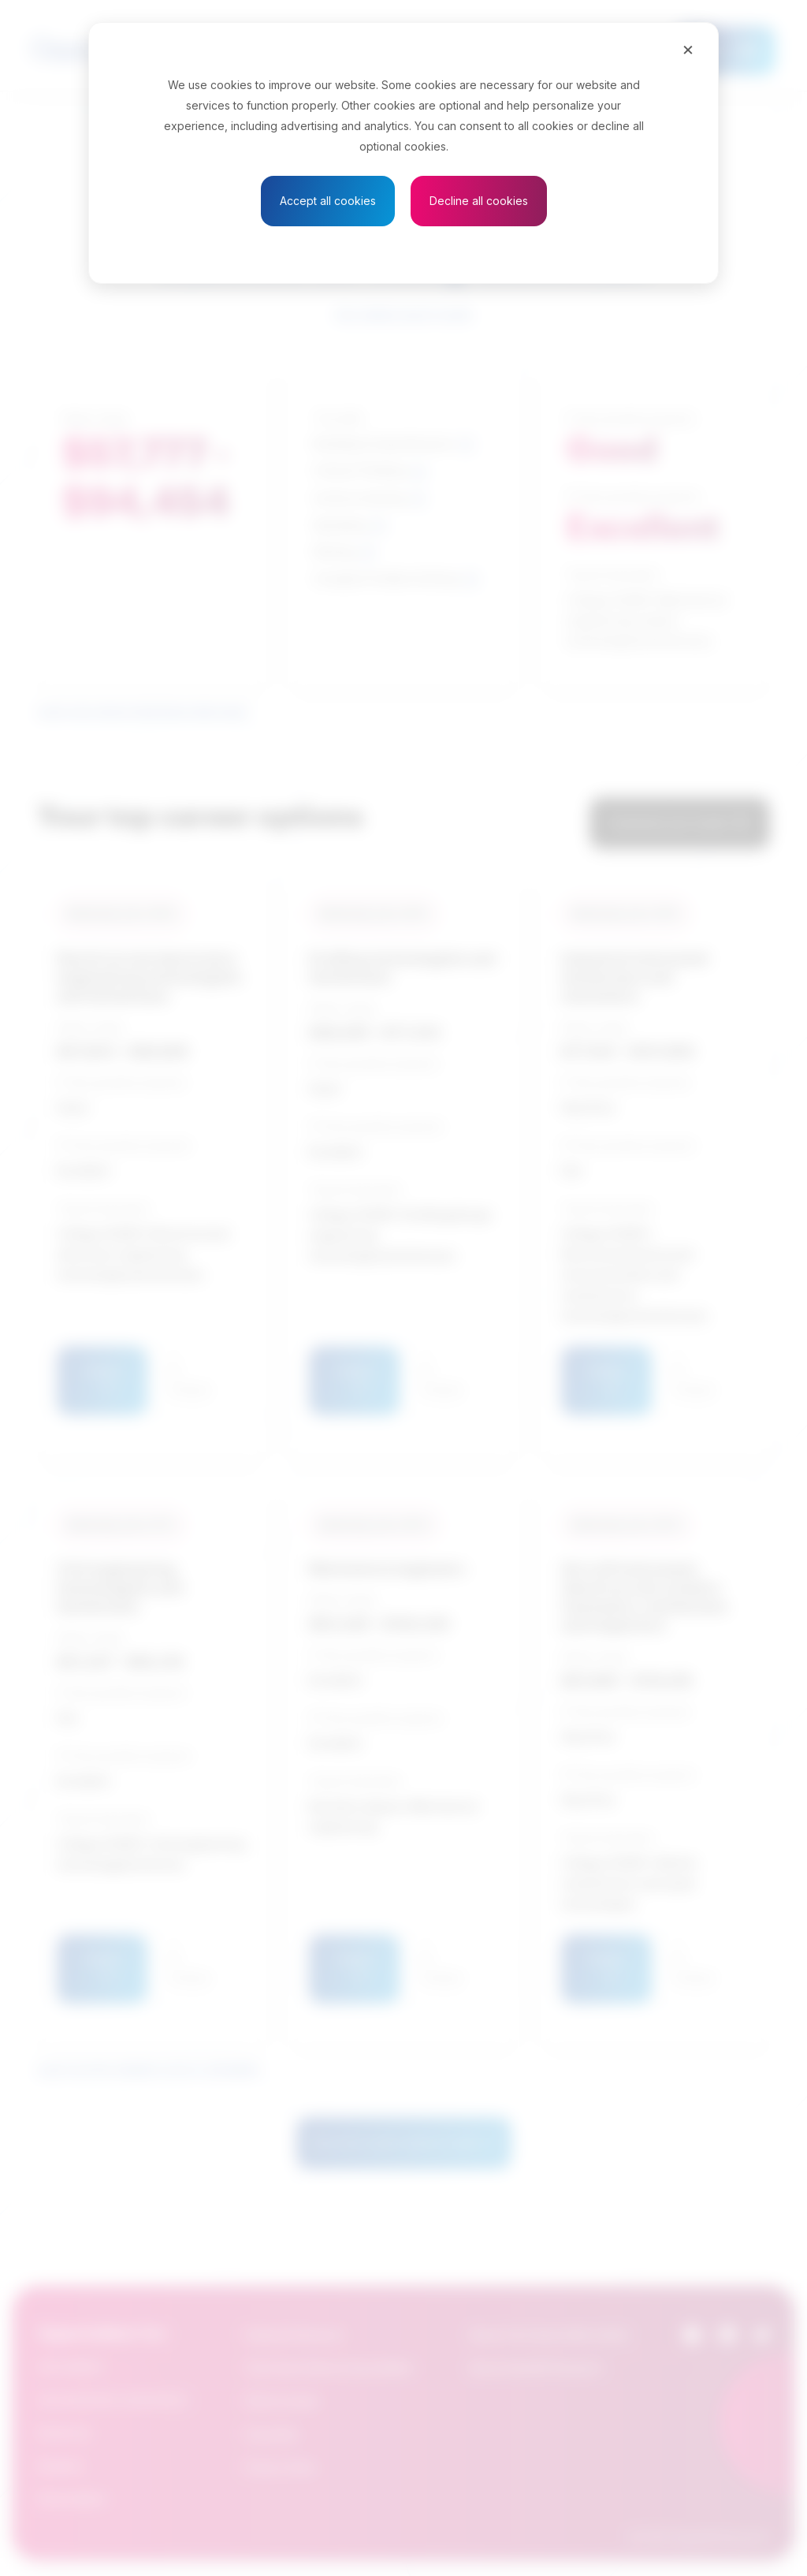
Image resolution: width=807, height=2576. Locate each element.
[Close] (688, 49)
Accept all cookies (328, 200)
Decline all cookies (479, 200)
